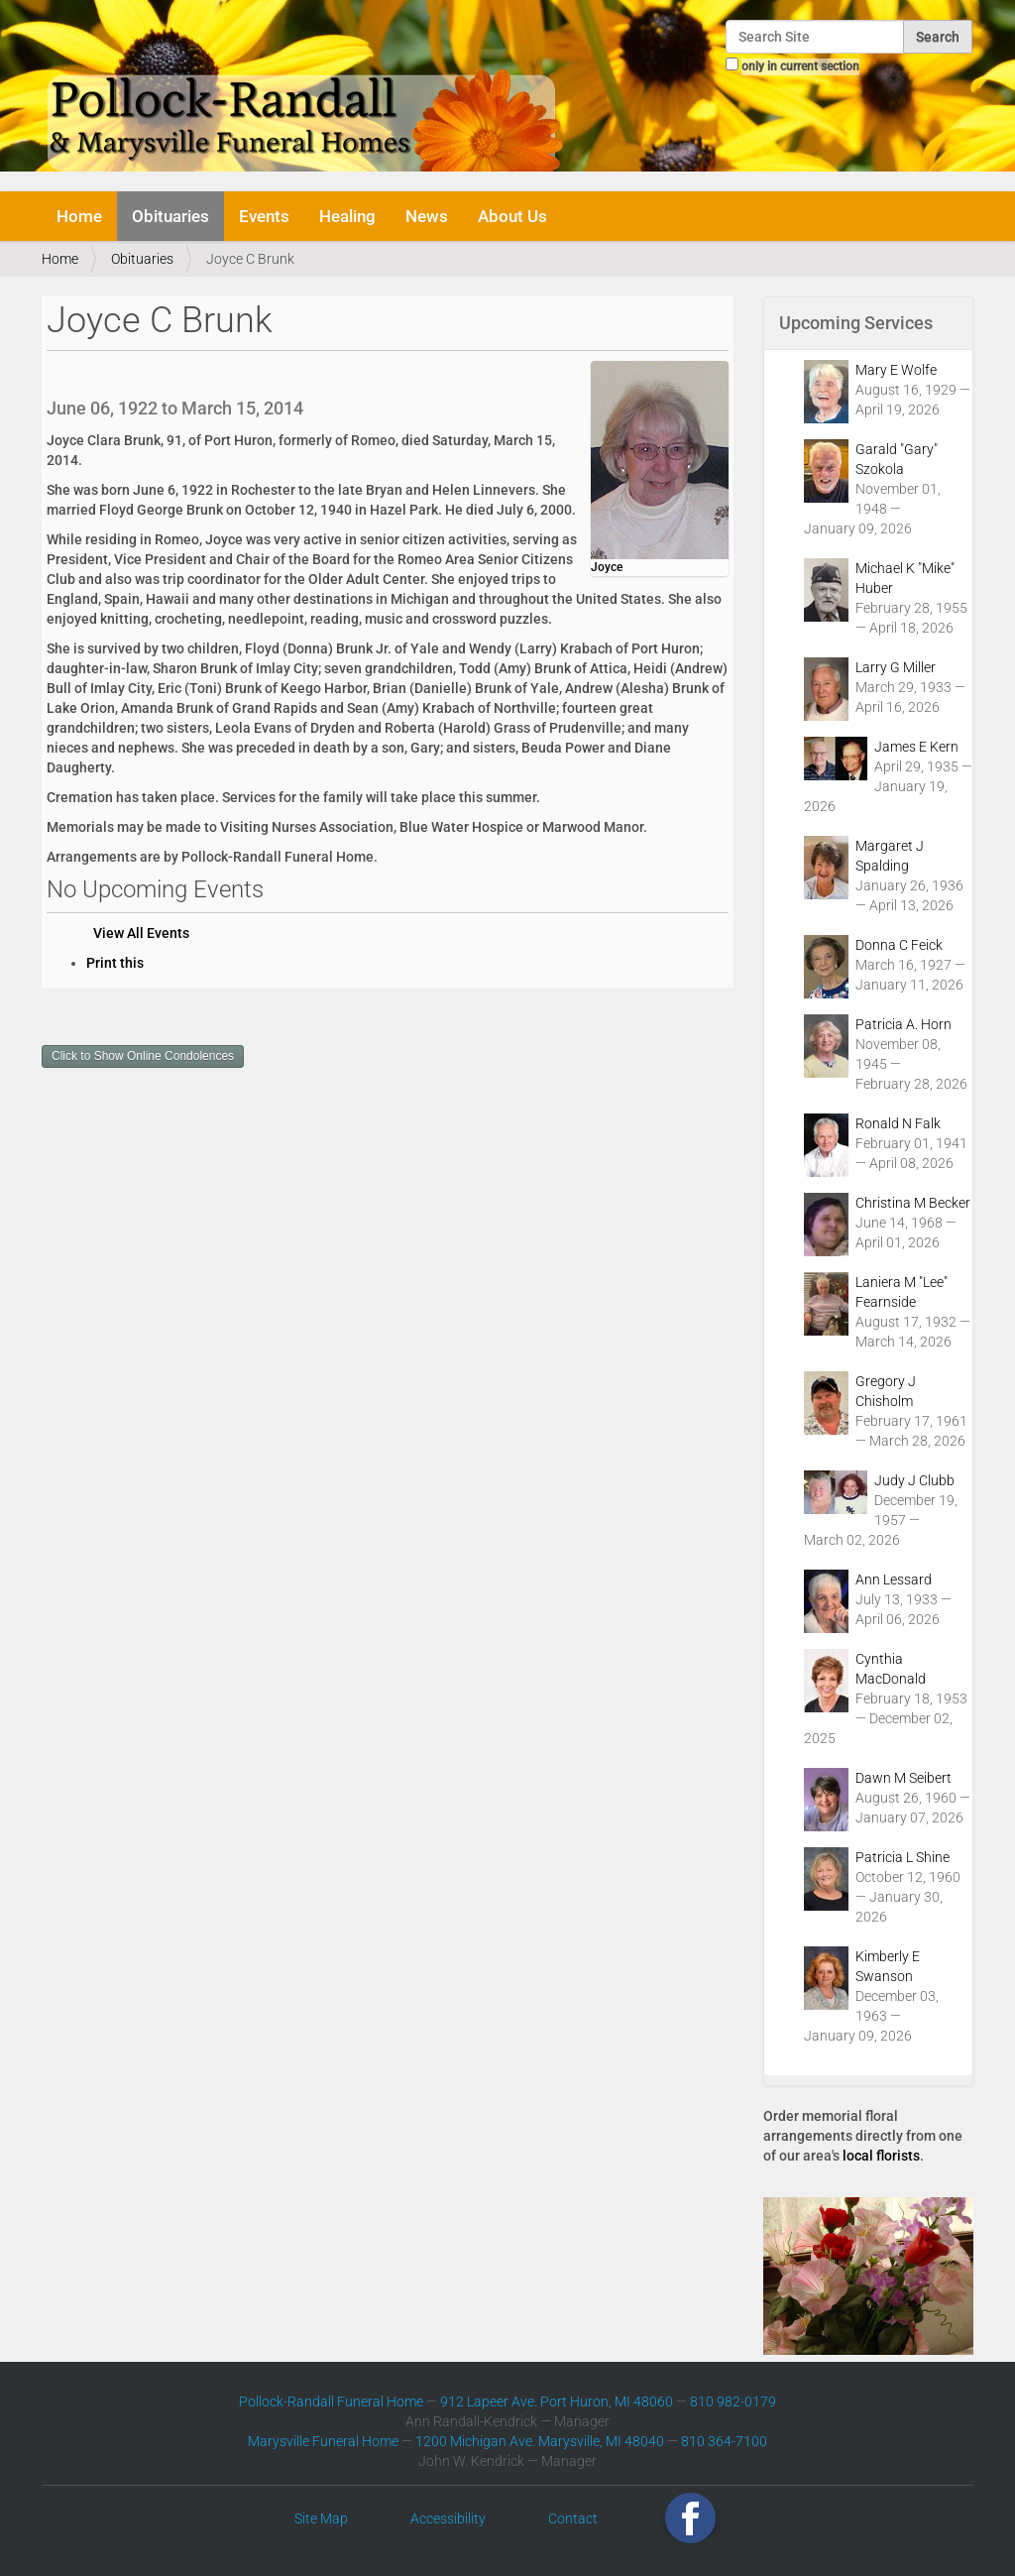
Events (264, 216)
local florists (881, 2156)
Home (79, 216)
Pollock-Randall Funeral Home (331, 2401)
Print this (115, 963)
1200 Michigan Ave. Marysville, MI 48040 (539, 2441)
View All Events (141, 933)
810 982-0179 (733, 2401)
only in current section (800, 66)
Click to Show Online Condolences (143, 1056)
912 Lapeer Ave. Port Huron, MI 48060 (556, 2401)
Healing (347, 216)
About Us (512, 216)
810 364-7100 (724, 2441)
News (426, 216)
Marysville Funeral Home (323, 2441)
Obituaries (170, 216)
